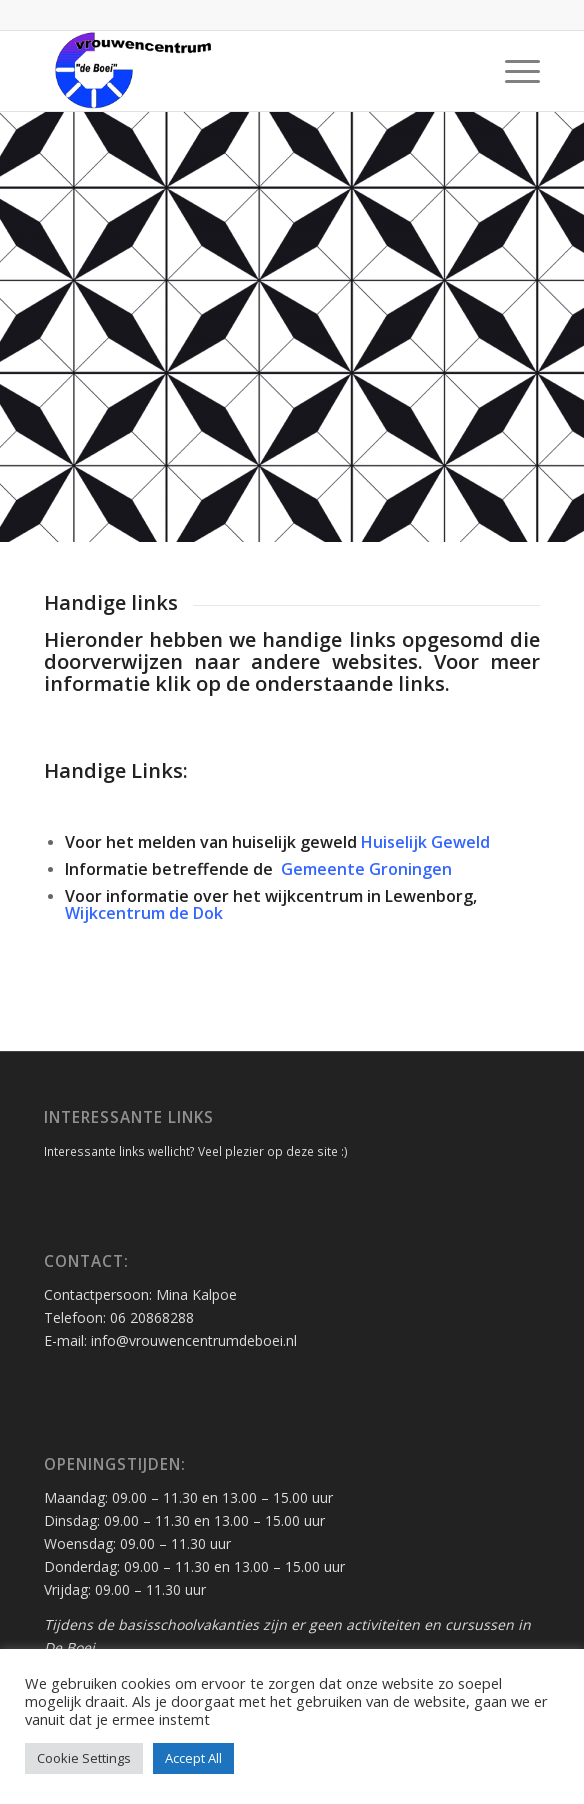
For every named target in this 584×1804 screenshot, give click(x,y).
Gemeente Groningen (364, 869)
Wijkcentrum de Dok (144, 913)
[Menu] (512, 71)
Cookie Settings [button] (84, 1758)
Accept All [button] (193, 1758)
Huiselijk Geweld (423, 842)
